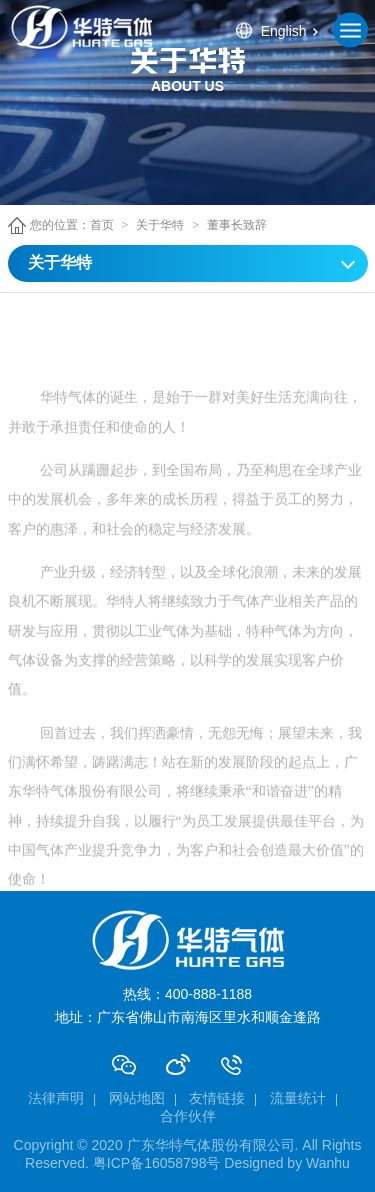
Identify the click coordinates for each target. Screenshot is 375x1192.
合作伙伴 (188, 1116)
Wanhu (328, 1163)
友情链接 (217, 1098)
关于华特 (160, 225)
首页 (102, 225)
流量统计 (298, 1098)
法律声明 (56, 1098)
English (284, 30)
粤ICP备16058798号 (157, 1163)
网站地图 (137, 1098)
